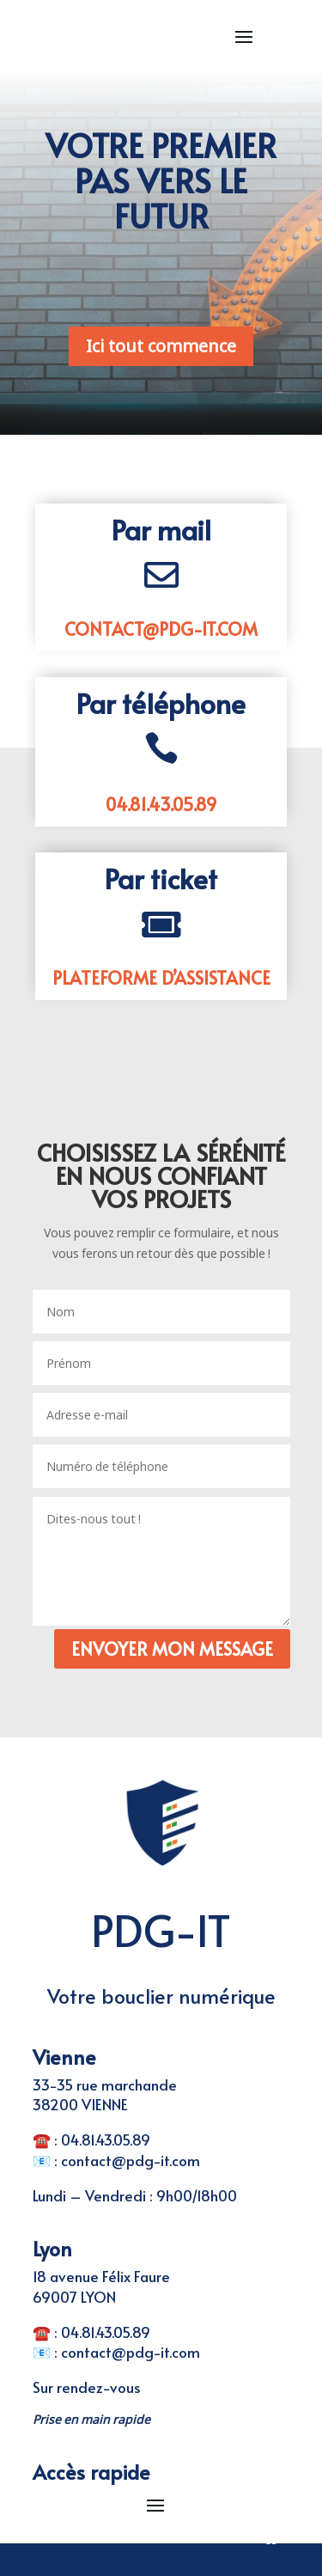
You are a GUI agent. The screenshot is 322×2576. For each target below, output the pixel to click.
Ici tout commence (161, 345)
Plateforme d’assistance (161, 978)
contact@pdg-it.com (161, 629)
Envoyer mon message (172, 1649)
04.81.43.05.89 (161, 804)
